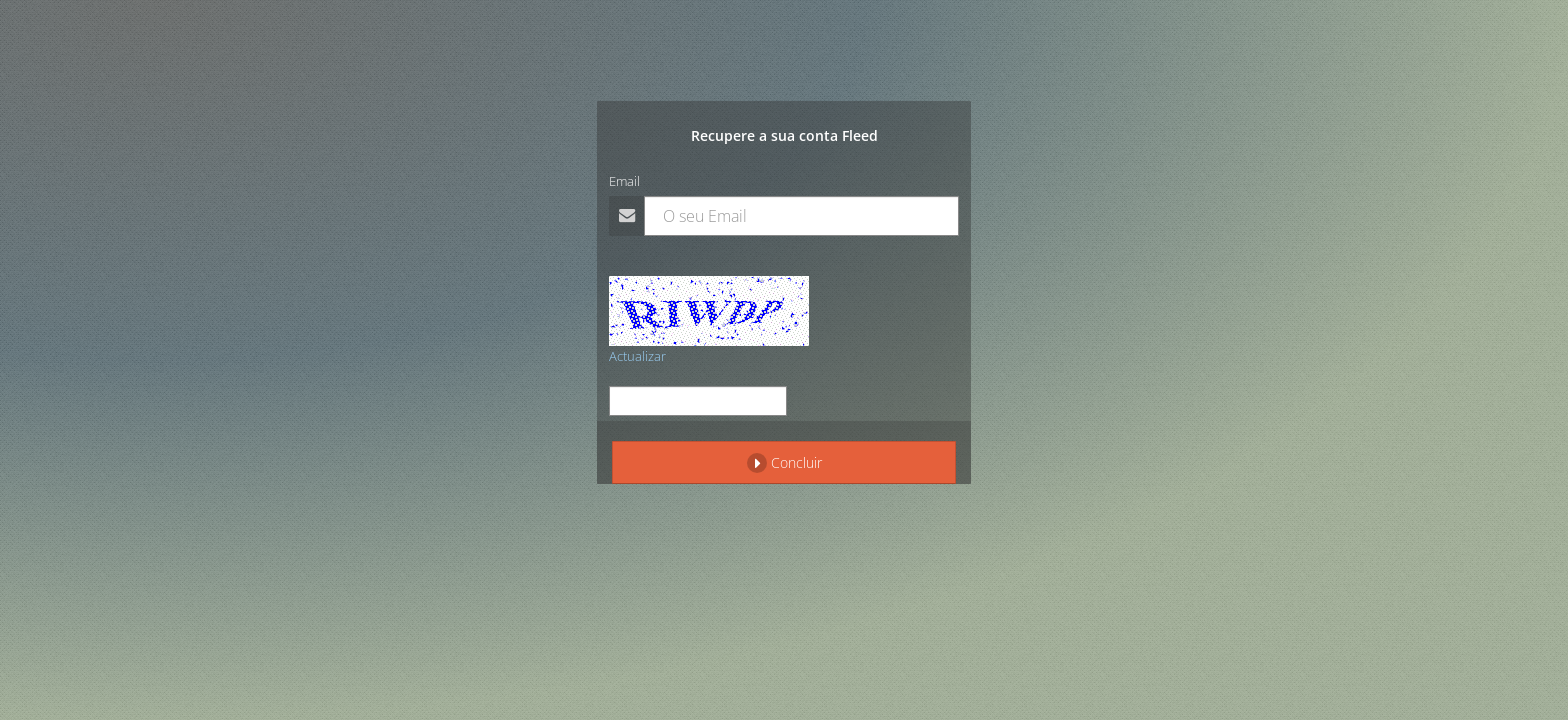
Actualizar (637, 356)
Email (624, 181)
